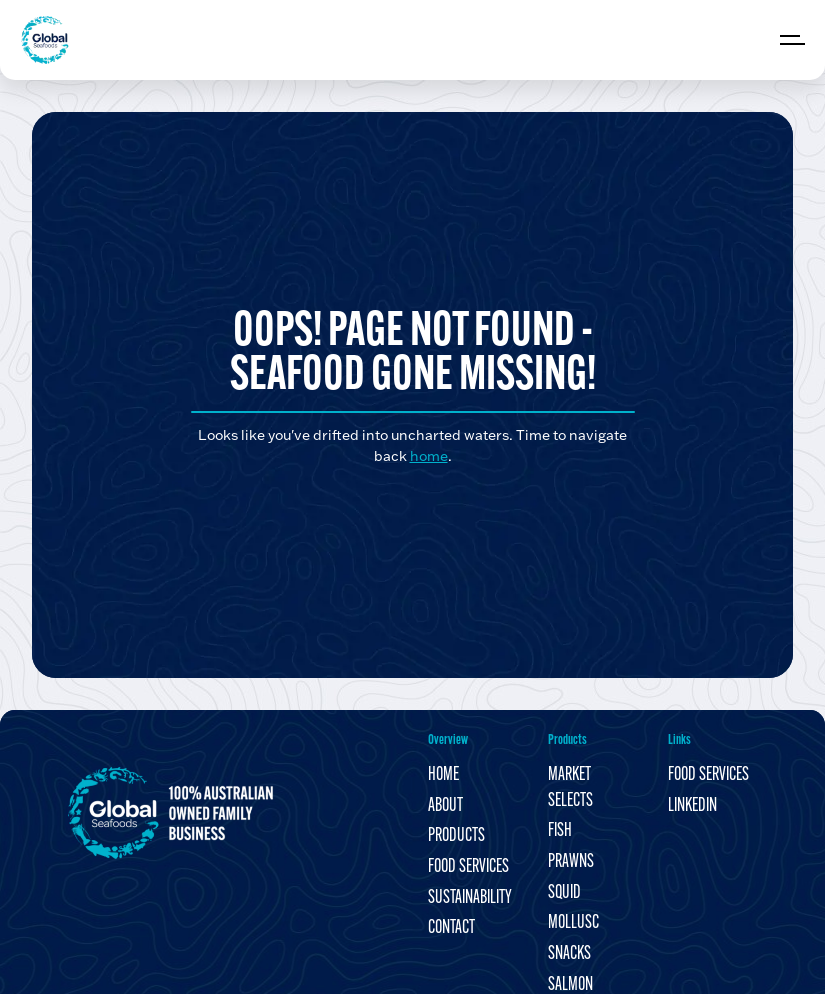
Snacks (569, 954)
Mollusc (573, 923)
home (429, 456)
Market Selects (570, 788)
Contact (451, 928)
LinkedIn (692, 806)
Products (456, 836)
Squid (564, 893)
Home (443, 775)
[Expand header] (795, 40)
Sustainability (470, 898)
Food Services (468, 867)
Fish (560, 831)
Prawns (571, 862)
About (445, 806)
